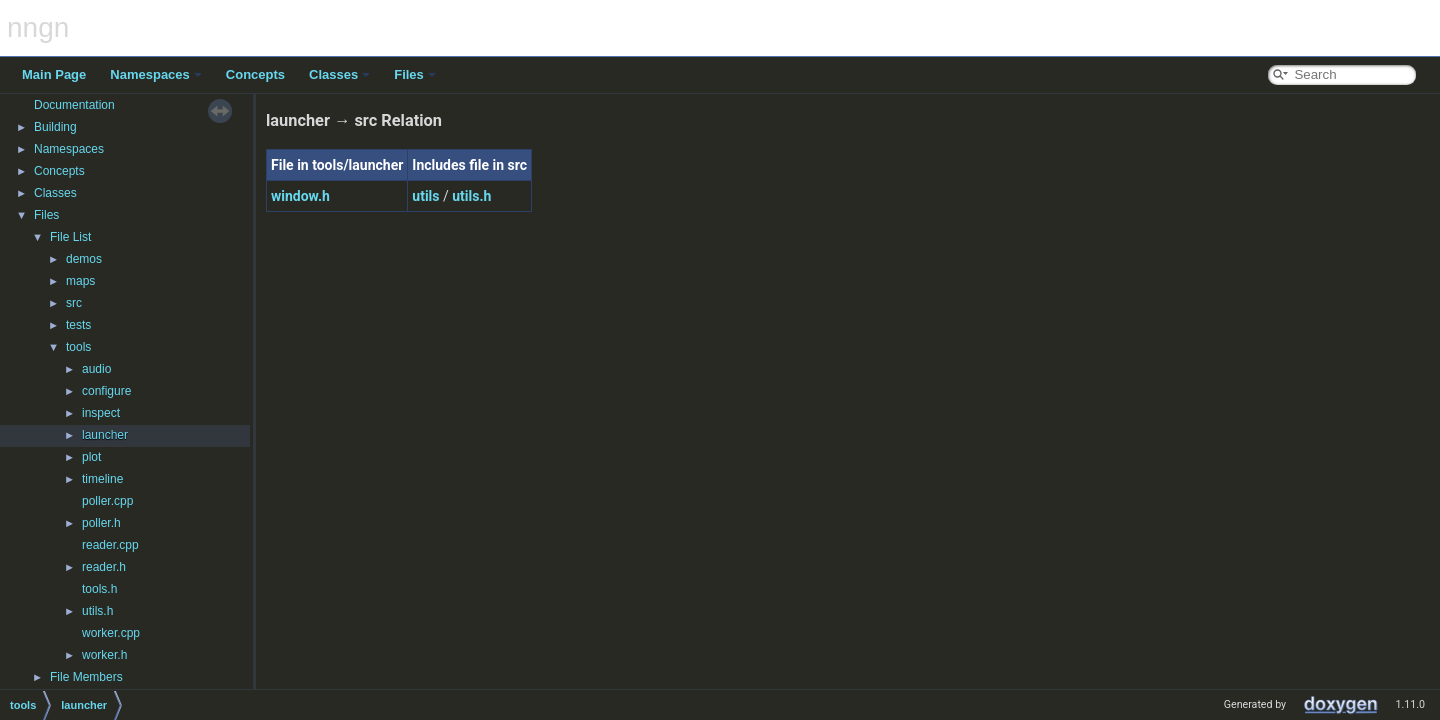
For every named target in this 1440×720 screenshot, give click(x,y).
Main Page (54, 74)
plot (91, 457)
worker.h (104, 655)
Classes (339, 74)
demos (84, 259)
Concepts (255, 74)
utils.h (97, 611)
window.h (300, 196)
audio (96, 369)
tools (78, 347)
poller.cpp (107, 501)
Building (55, 127)
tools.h (99, 589)
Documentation (74, 105)
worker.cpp (111, 633)
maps (80, 281)
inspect (101, 413)
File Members (86, 677)
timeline (102, 479)
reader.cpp (110, 545)
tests (78, 325)
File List (70, 237)
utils (425, 196)
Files (415, 74)
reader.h (104, 567)
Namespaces (156, 74)
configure (106, 391)
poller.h (101, 523)
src (74, 303)
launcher (105, 435)
